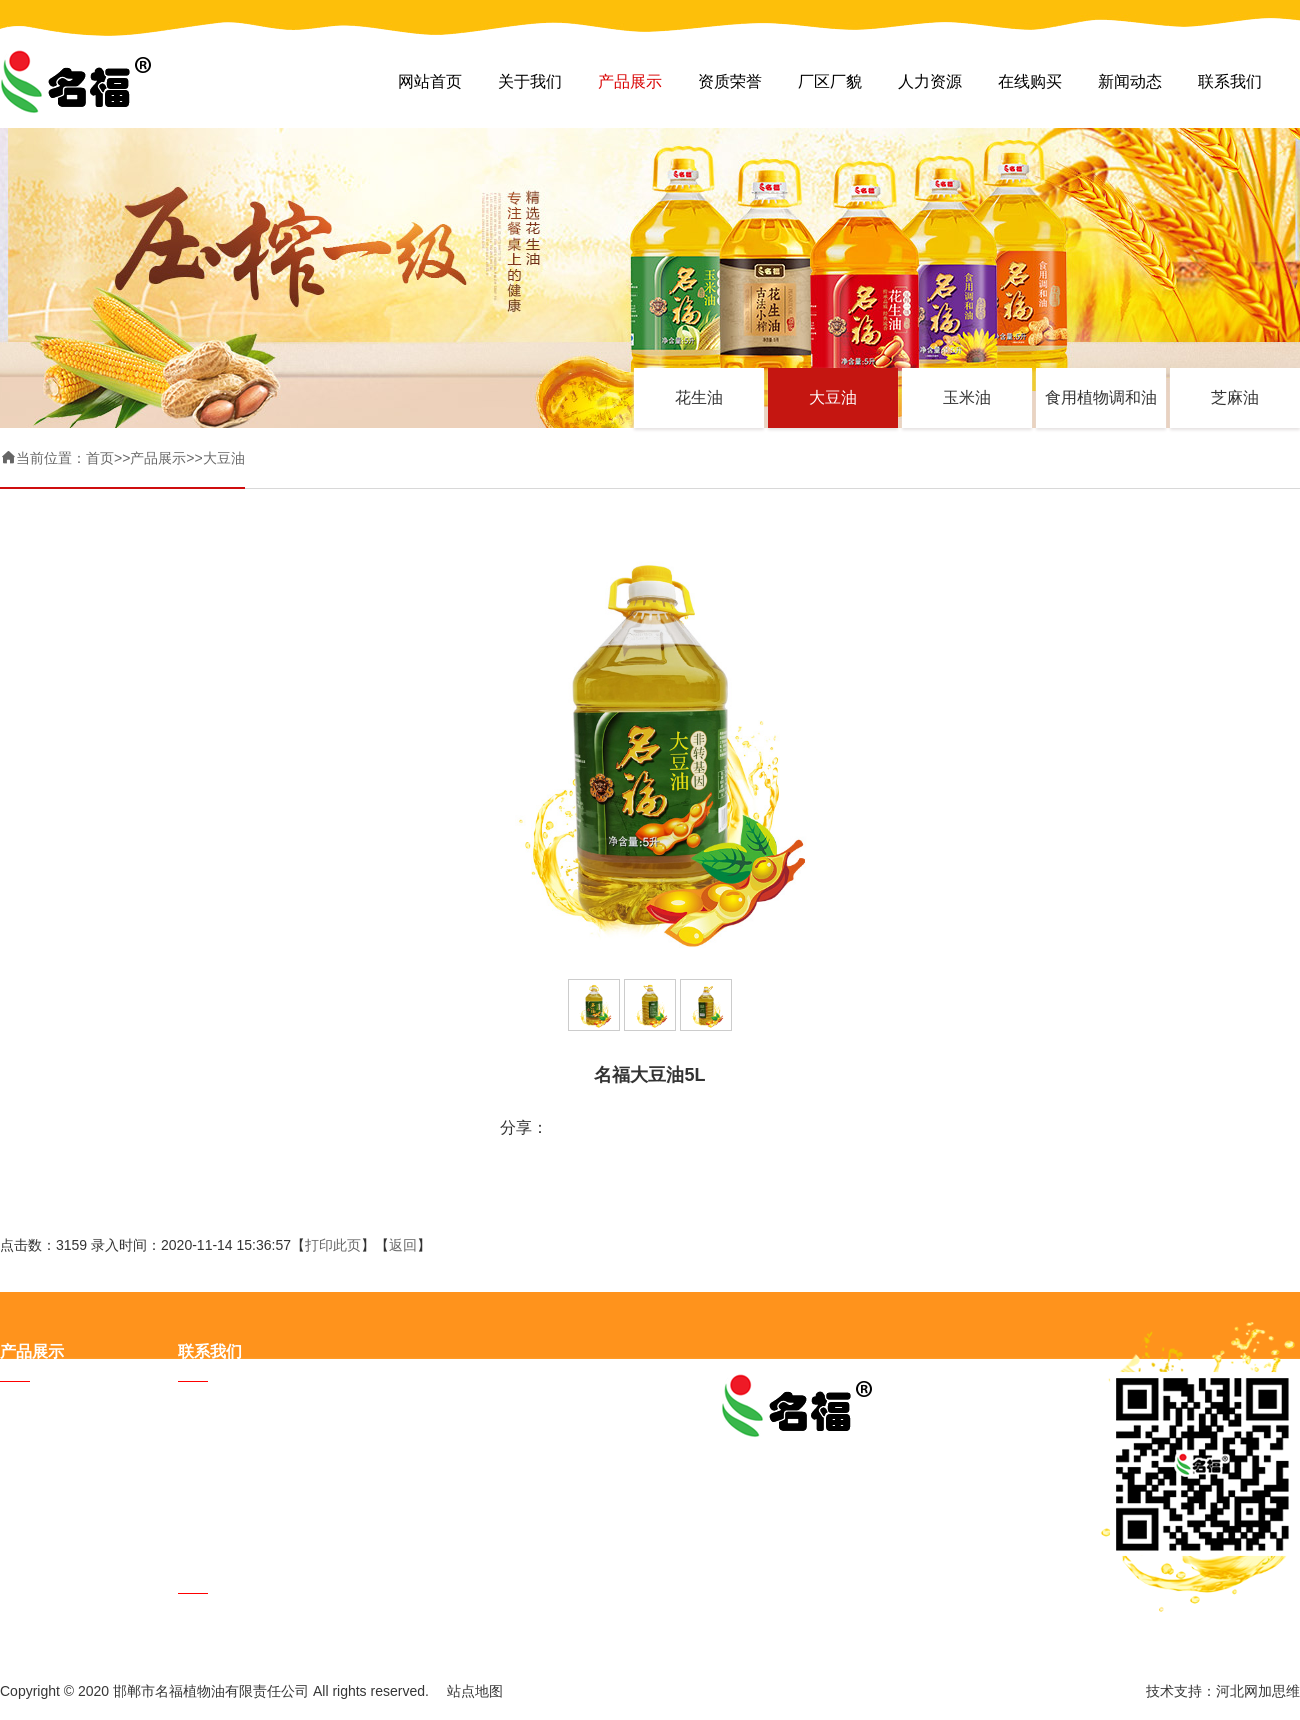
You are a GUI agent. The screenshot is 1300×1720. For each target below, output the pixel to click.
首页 (100, 458)
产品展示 (630, 81)
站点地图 (475, 1691)
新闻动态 (1130, 81)
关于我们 (530, 81)
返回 (403, 1245)
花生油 (699, 397)
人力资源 (930, 81)
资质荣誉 (730, 81)
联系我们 (1230, 81)
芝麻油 (1235, 397)
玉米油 (967, 397)
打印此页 (333, 1245)
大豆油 (833, 397)
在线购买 (1030, 81)
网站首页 (430, 81)
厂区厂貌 (830, 81)
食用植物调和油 (1101, 397)
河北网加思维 (1258, 1691)
